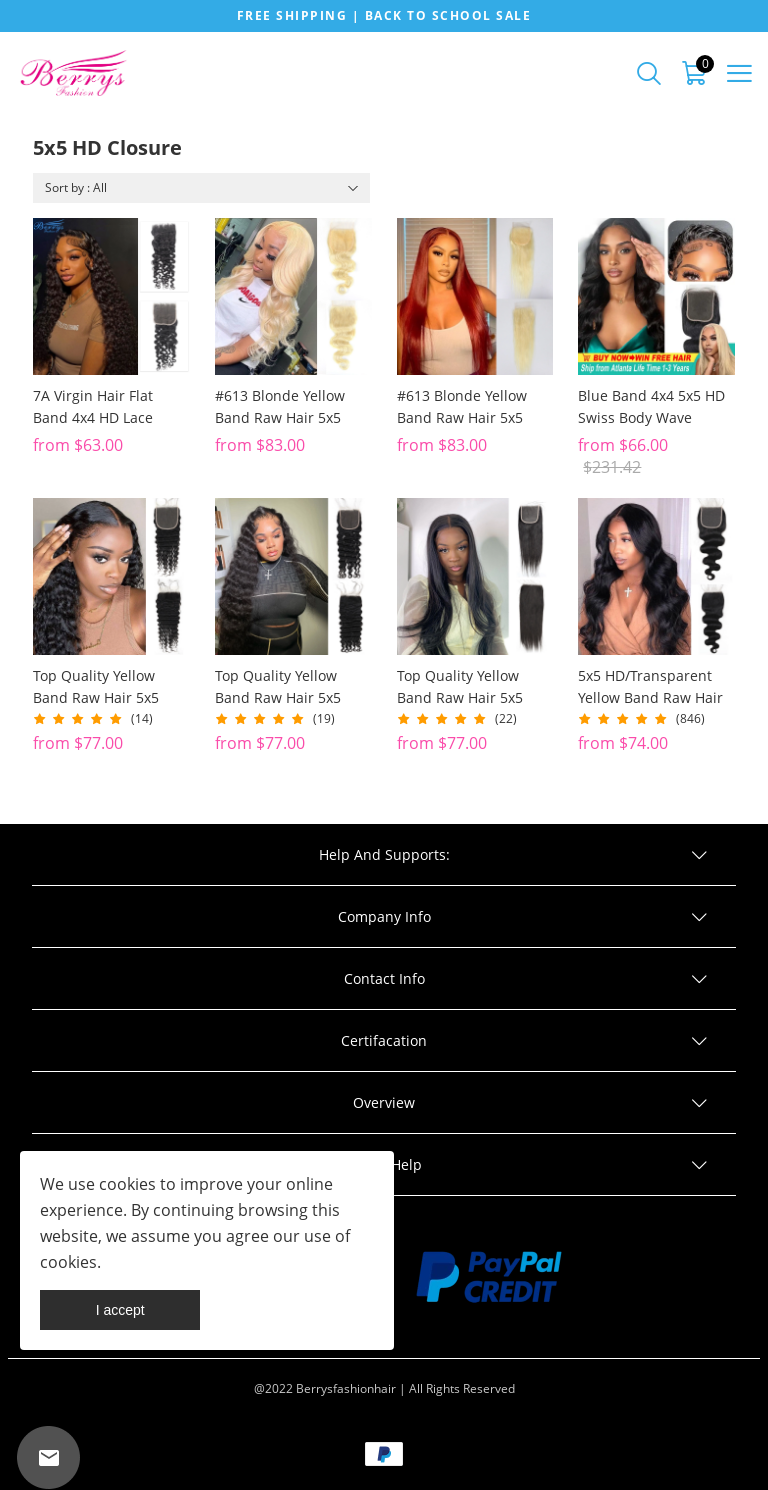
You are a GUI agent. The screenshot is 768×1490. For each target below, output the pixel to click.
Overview (384, 1102)
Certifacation (384, 1040)
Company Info (384, 916)
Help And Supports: (384, 854)
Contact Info (384, 978)
